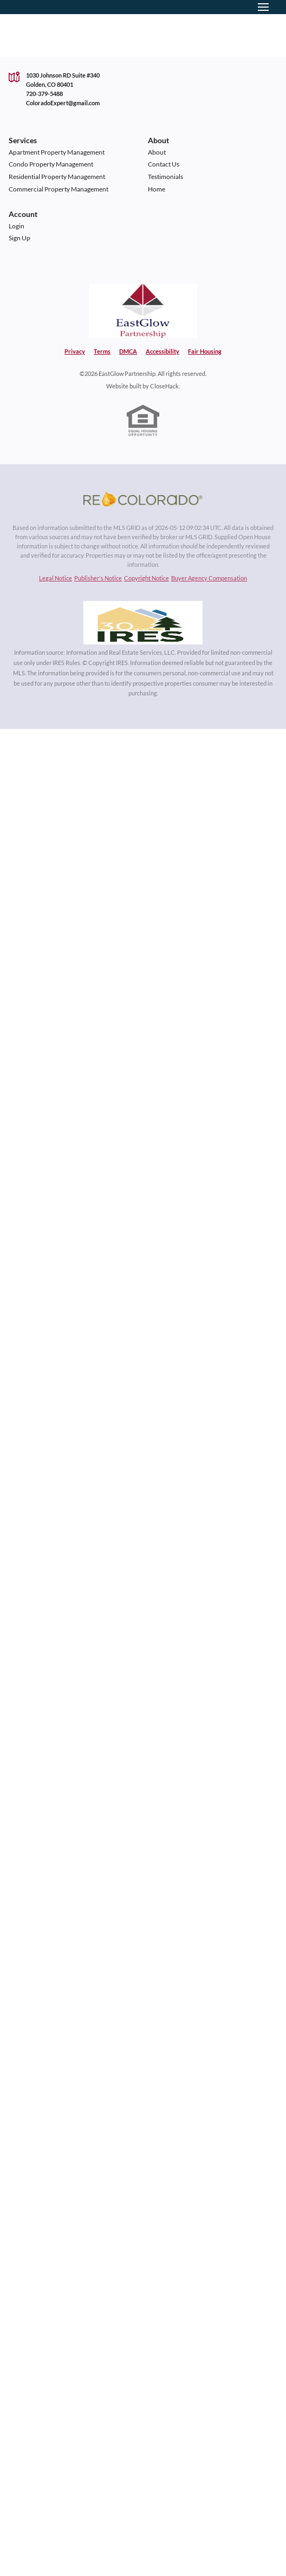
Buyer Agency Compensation (209, 577)
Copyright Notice (146, 577)
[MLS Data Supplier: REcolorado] (143, 499)
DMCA (128, 351)
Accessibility (162, 351)
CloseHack (164, 385)
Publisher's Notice (98, 577)
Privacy (74, 351)
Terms (102, 351)
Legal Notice (55, 577)
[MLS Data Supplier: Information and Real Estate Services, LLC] (143, 622)
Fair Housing (205, 351)
